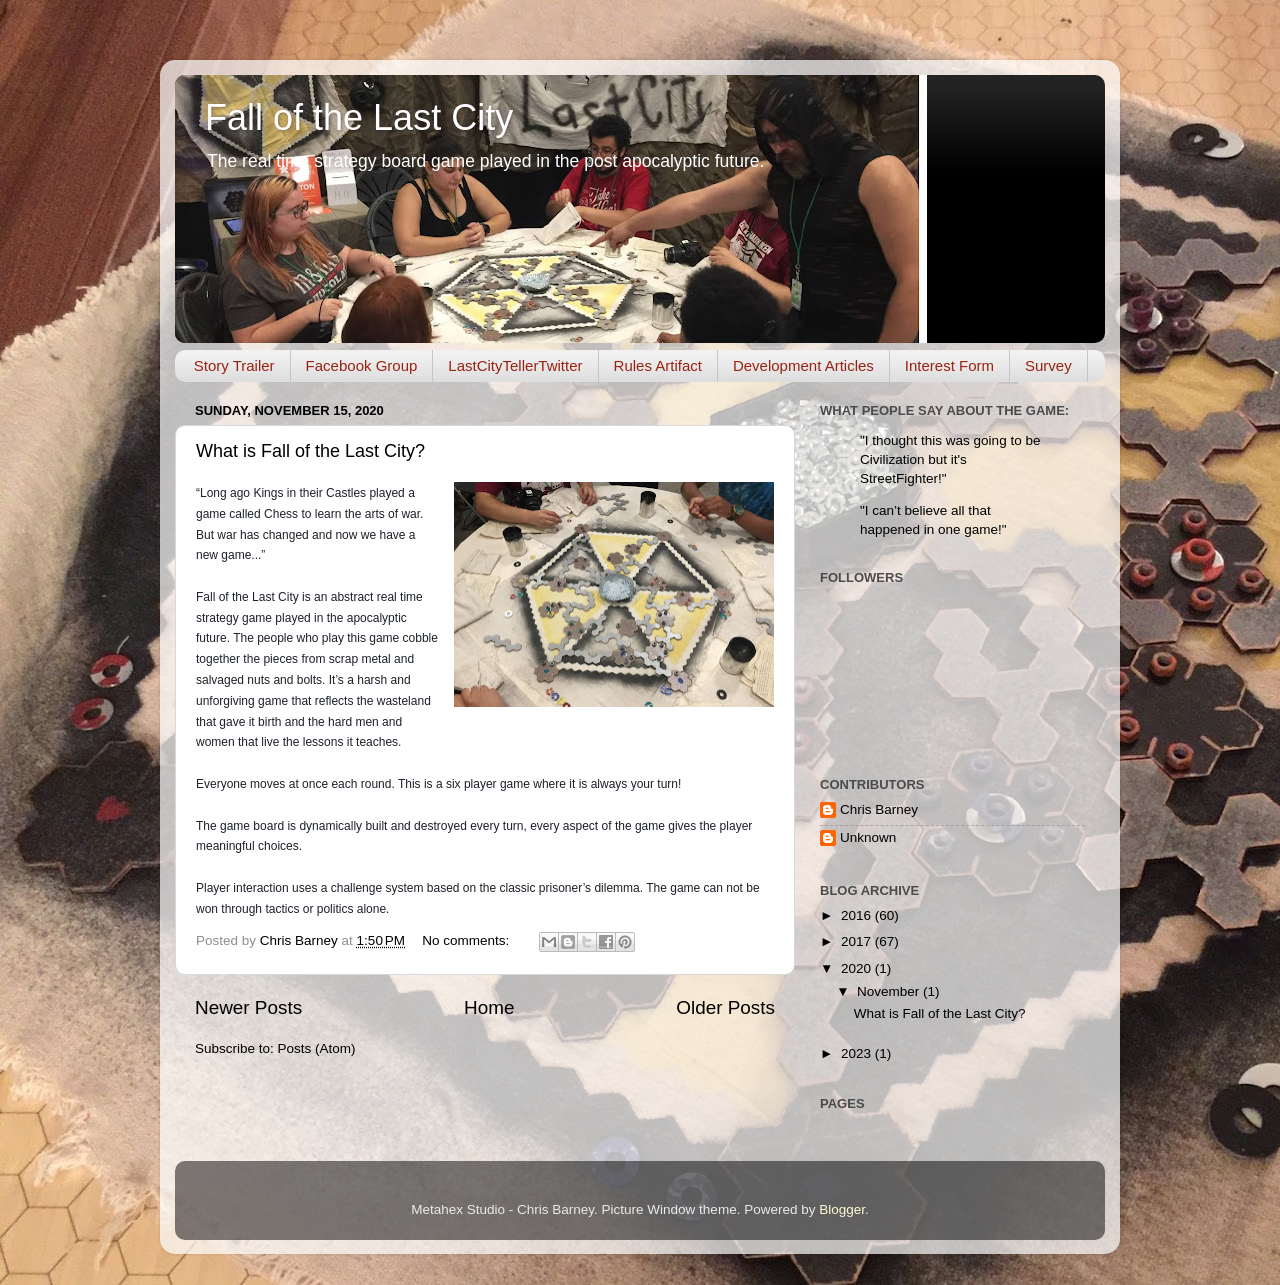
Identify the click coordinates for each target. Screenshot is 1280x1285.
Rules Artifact (658, 365)
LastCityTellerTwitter (515, 365)
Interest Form (949, 365)
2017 (858, 941)
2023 (858, 1053)
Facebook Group (362, 365)
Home (489, 1007)
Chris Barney (879, 809)
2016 (858, 915)
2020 (858, 968)
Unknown (868, 837)
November (890, 991)
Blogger (842, 1209)
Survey (1048, 365)
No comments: (467, 940)
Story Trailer (234, 365)
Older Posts (725, 1007)
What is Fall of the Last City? (310, 451)
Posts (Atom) (317, 1048)
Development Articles (803, 365)
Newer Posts (248, 1007)
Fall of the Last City (359, 117)
